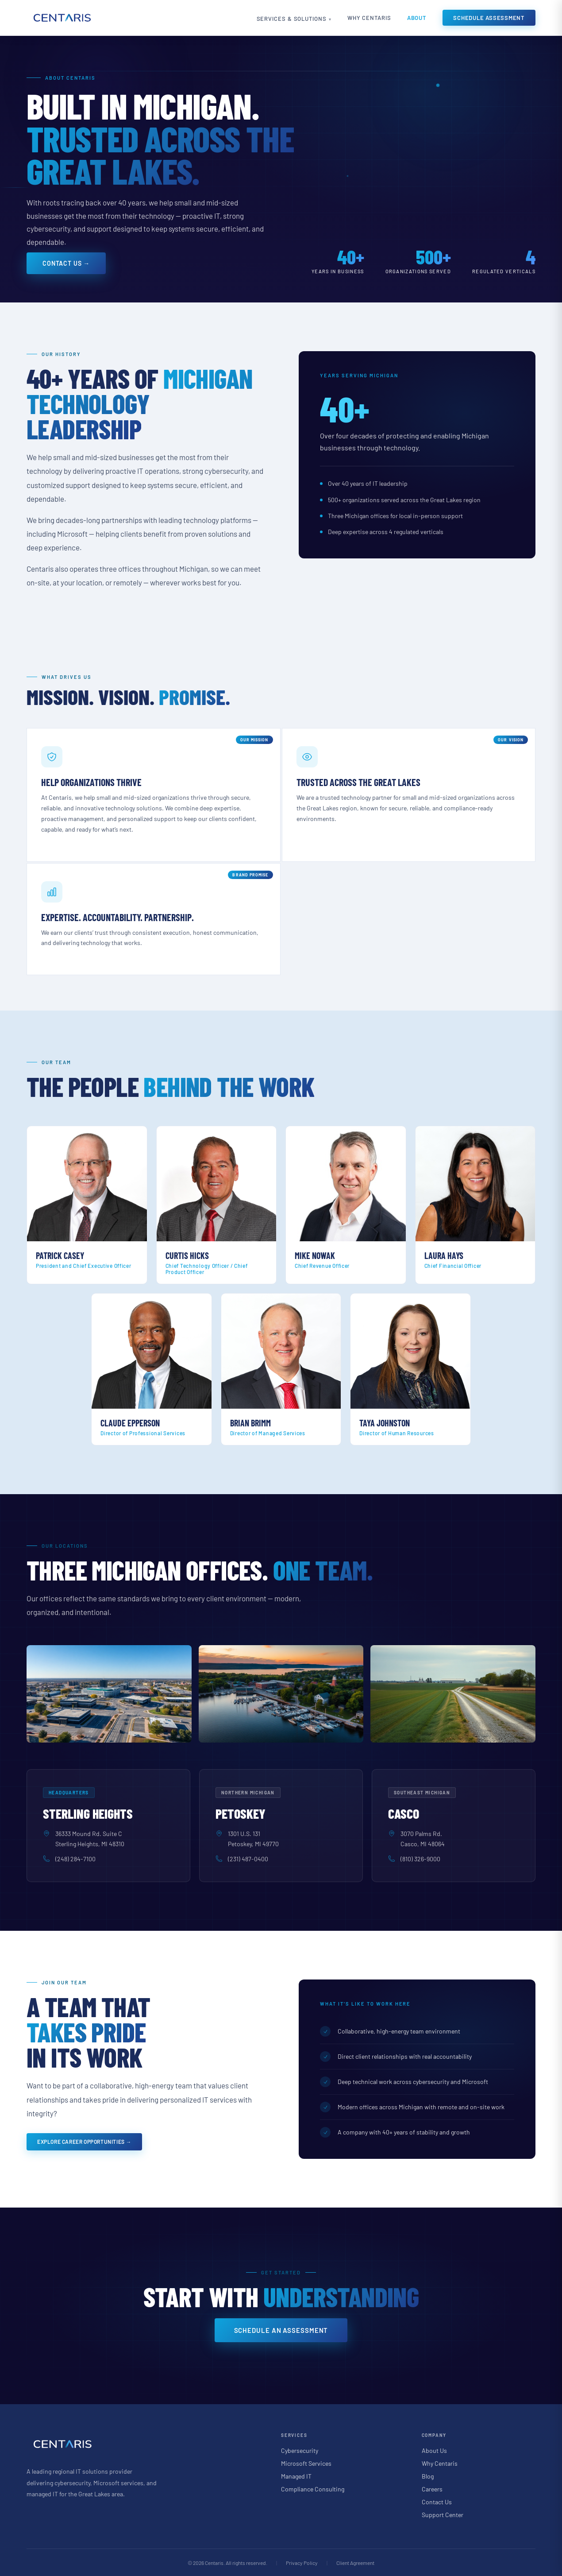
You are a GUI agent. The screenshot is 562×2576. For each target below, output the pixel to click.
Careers (432, 2488)
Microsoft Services (306, 2463)
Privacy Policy (302, 2562)
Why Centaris (367, 18)
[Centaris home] (61, 17)
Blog (428, 2475)
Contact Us (437, 2501)
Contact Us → (66, 263)
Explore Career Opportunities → (84, 2141)
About (417, 17)
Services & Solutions (283, 18)
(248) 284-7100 (75, 1859)
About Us (434, 2450)
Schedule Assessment (489, 17)
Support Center (442, 2514)
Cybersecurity (299, 2450)
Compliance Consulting (312, 2488)
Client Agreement (355, 2562)
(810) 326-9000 (420, 1859)
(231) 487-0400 (248, 1859)
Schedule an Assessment (281, 2330)
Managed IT (296, 2475)
